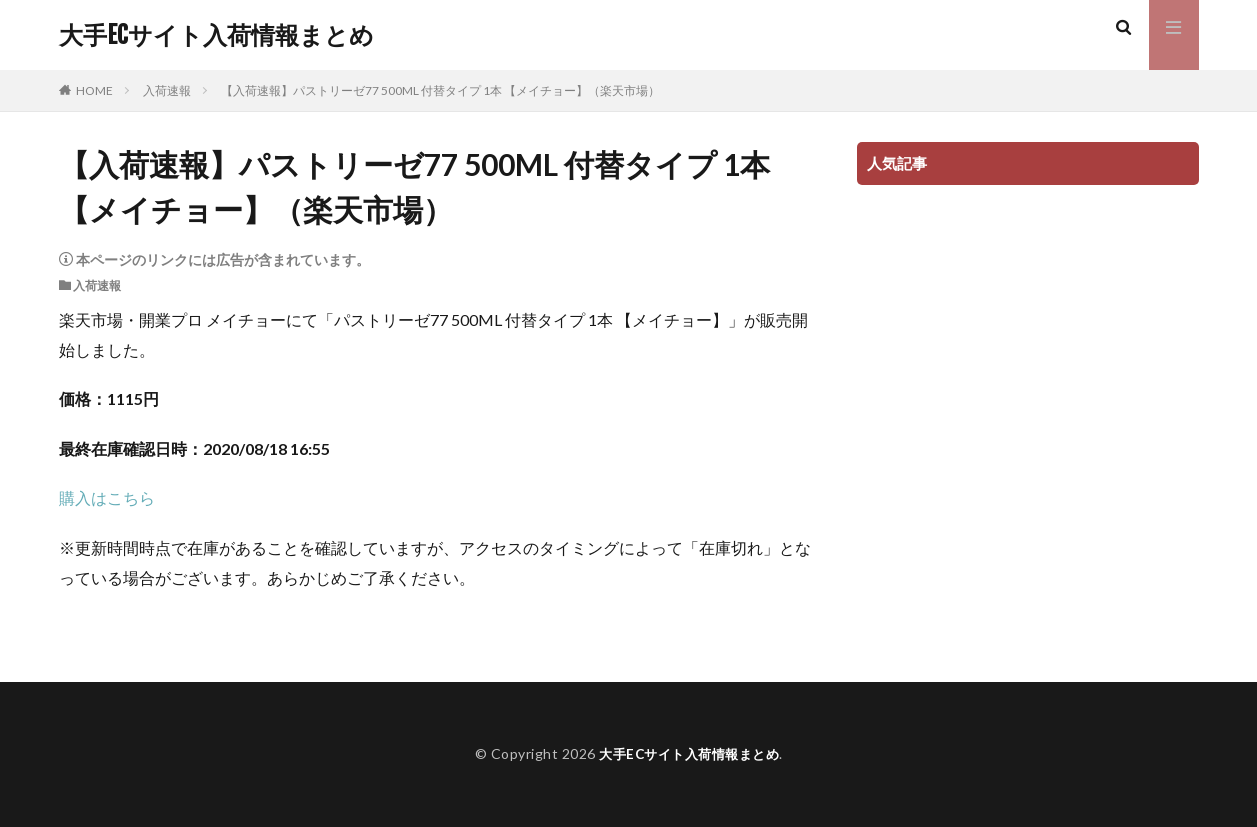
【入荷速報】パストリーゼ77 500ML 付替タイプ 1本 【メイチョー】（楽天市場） (440, 90)
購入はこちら (107, 497)
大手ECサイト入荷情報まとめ (216, 35)
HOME (94, 90)
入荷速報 (167, 90)
